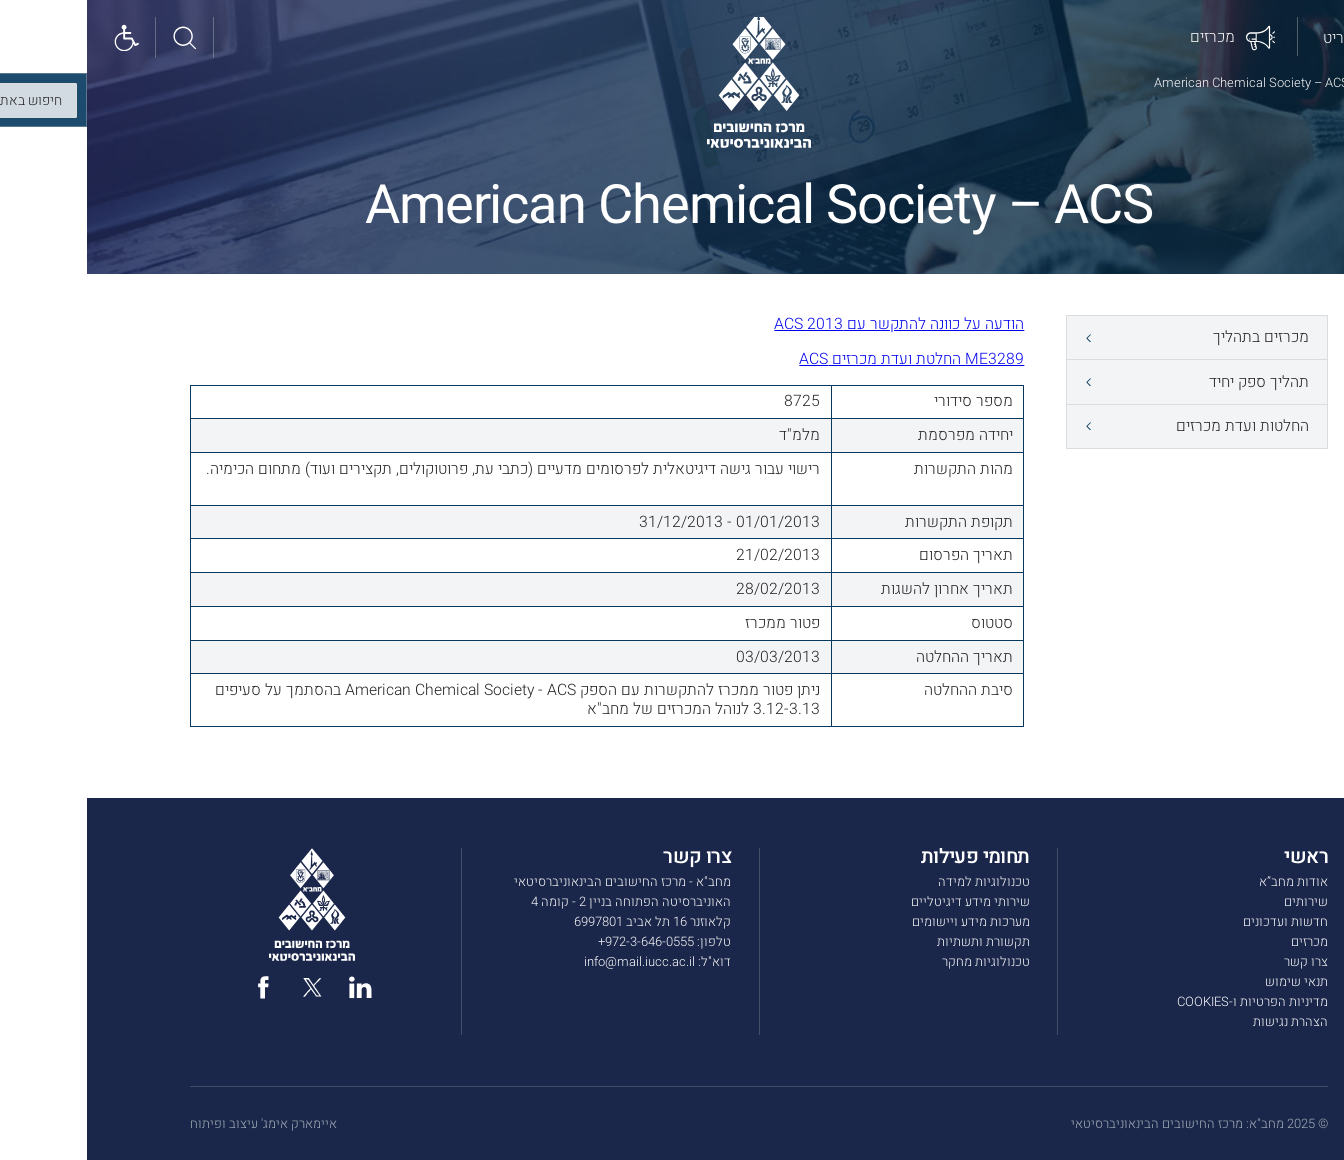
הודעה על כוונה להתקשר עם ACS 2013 (812, 324)
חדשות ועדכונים (1198, 922)
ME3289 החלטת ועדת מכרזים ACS (824, 359)
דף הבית (1296, 82)
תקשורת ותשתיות (896, 942)
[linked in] (273, 987)
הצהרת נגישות (1203, 1022)
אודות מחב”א (1206, 882)
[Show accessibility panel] (42, 38)
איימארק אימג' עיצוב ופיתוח (176, 1124)
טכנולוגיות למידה (897, 882)
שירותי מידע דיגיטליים (883, 902)
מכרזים (1222, 942)
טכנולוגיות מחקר (899, 962)
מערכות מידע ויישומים (884, 922)
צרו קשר (1219, 962)
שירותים (1219, 902)
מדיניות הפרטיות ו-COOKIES (1165, 1002)
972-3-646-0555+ (559, 942)
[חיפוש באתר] (100, 38)
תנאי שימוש (1209, 982)
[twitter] (225, 987)
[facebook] (176, 987)
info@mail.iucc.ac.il (552, 962)
